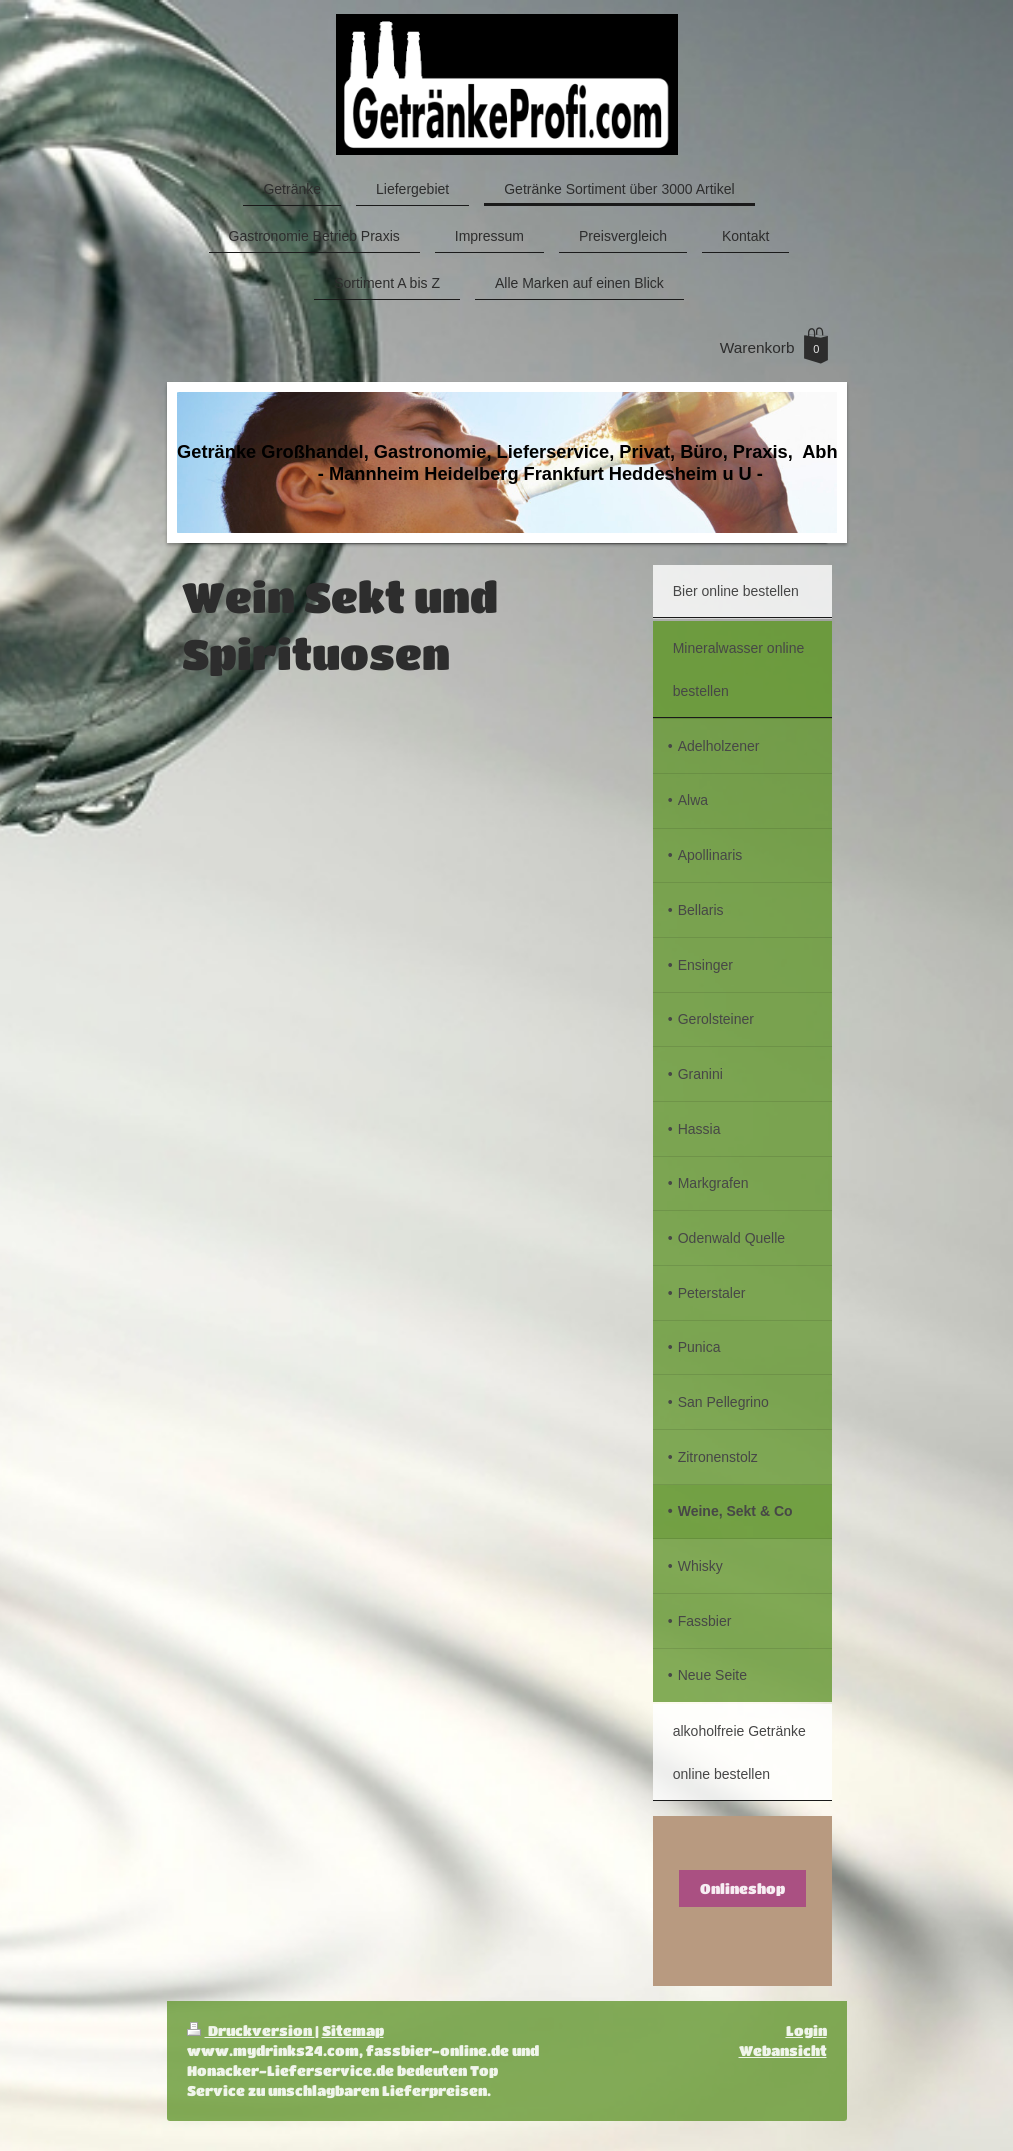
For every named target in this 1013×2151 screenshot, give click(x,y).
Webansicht (783, 2050)
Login (806, 2030)
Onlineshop (742, 1888)
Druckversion (251, 2030)
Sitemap (353, 2030)
